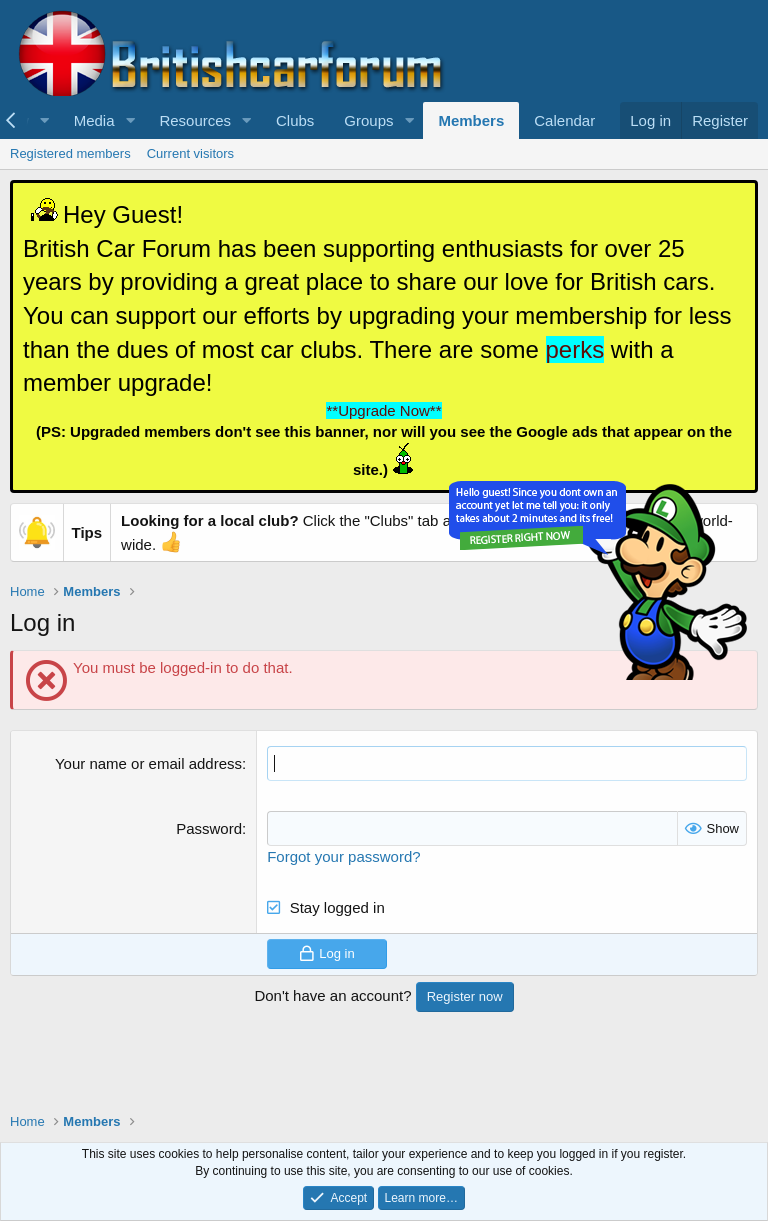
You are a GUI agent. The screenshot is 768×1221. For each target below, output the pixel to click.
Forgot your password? (343, 856)
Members (471, 120)
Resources (195, 120)
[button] (45, 120)
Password (209, 828)
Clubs (295, 120)
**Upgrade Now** (383, 410)
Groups (368, 120)
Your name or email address (148, 763)
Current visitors (190, 153)
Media (94, 120)
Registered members (70, 153)
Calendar (564, 120)
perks (575, 349)
